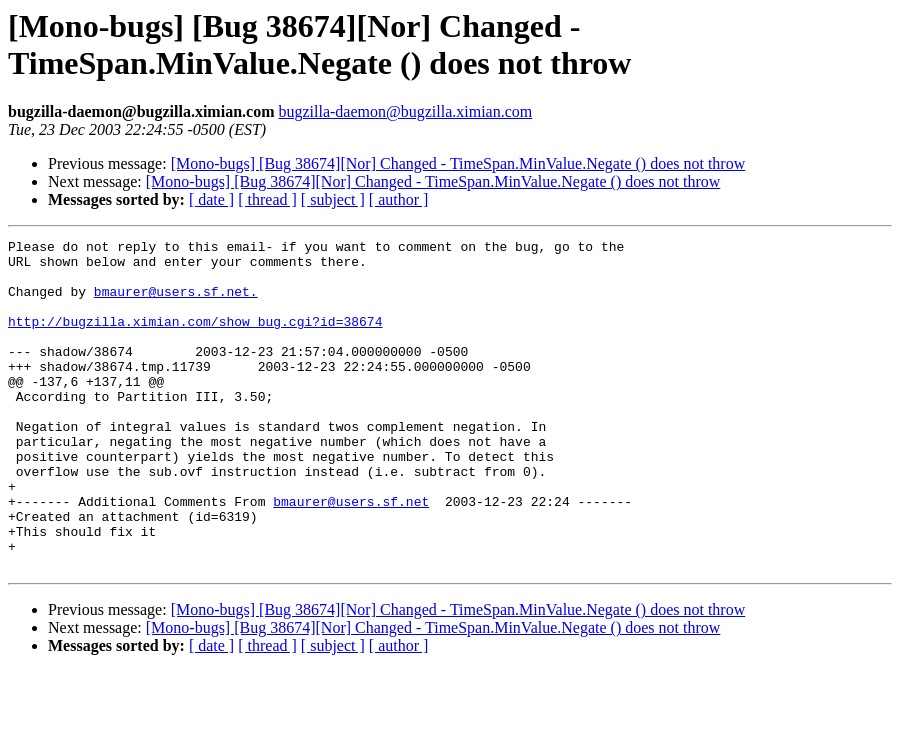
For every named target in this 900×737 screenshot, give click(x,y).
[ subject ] (333, 199)
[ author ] (399, 199)
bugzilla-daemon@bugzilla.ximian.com (405, 111)
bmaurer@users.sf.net (351, 555)
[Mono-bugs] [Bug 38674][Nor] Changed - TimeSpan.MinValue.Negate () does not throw (458, 163)
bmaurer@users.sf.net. (176, 303)
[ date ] (211, 199)
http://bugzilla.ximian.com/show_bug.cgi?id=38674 (195, 339)
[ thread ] (267, 199)
